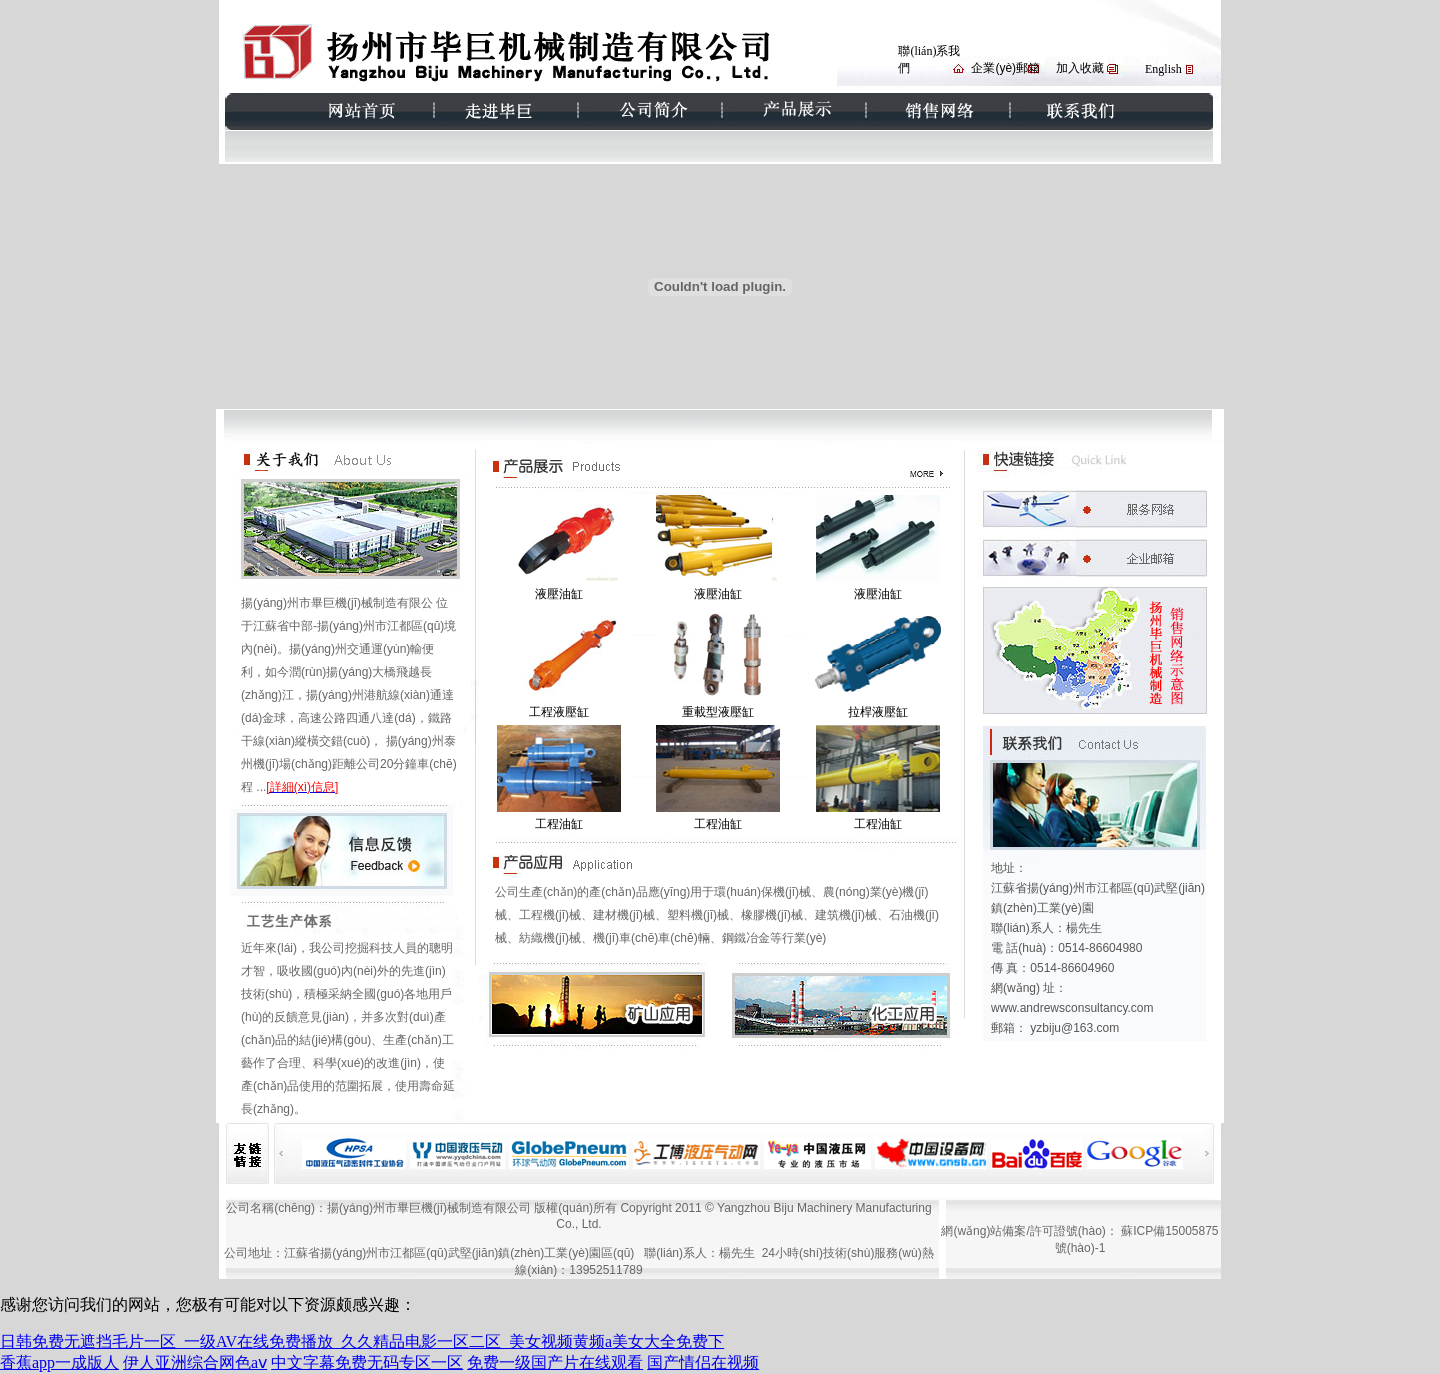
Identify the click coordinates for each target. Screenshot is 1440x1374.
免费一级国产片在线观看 (555, 1362)
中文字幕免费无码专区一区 (367, 1362)
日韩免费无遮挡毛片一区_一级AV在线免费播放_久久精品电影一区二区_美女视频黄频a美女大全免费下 (362, 1341)
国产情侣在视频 (703, 1362)
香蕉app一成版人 (59, 1362)
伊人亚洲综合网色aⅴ (195, 1362)
